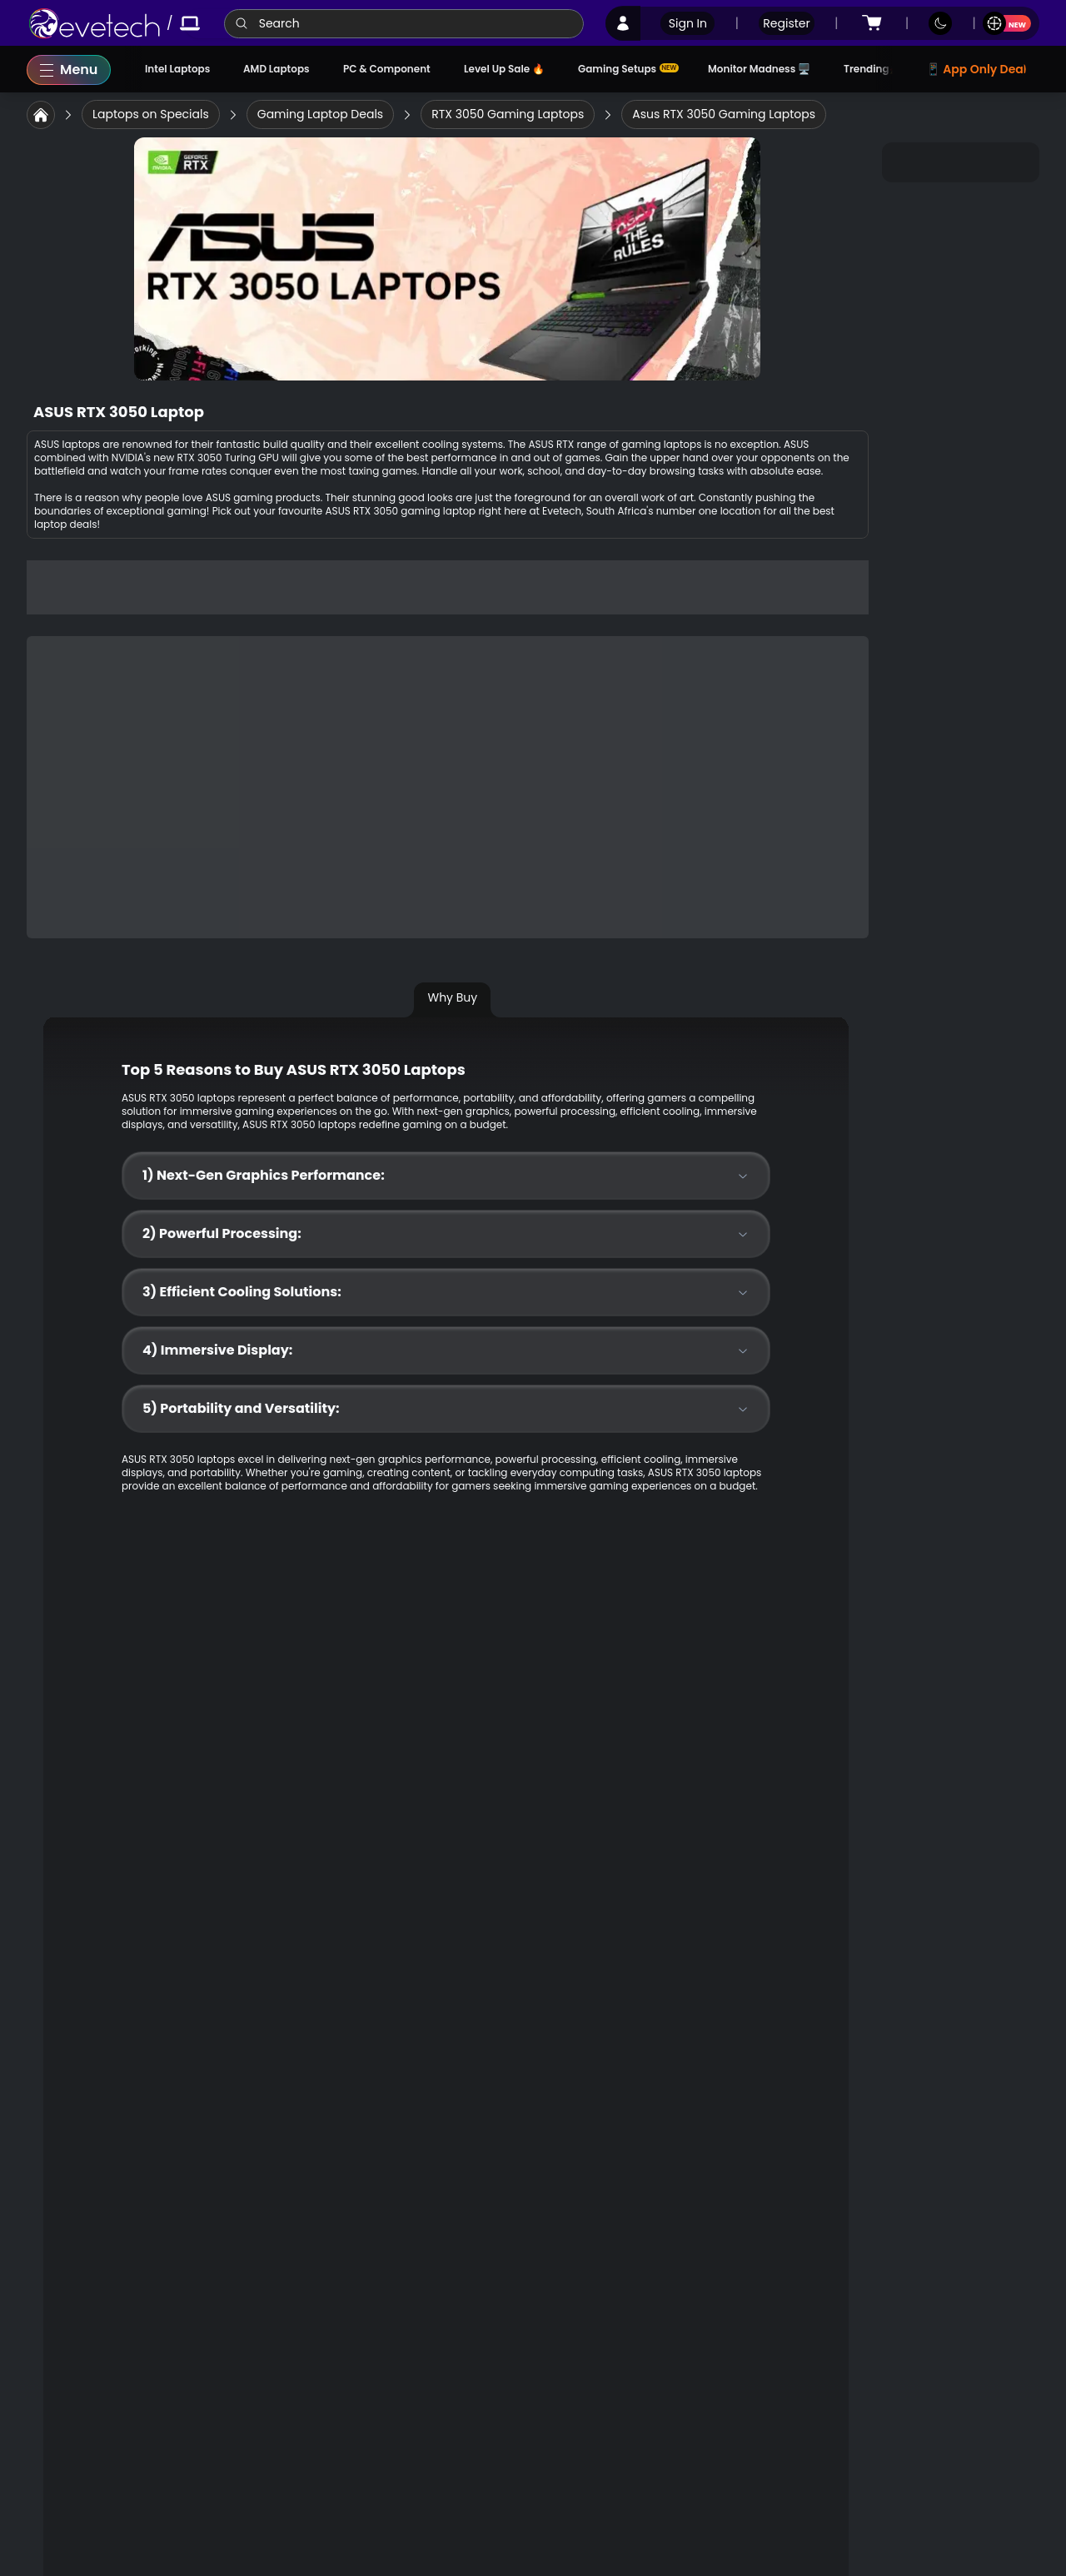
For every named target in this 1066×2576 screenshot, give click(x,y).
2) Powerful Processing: (446, 1233)
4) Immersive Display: (446, 1350)
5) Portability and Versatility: (446, 1408)
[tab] (459, 1004)
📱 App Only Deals (979, 69)
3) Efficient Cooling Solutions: (446, 1291)
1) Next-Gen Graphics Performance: (446, 1175)
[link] (94, 23)
